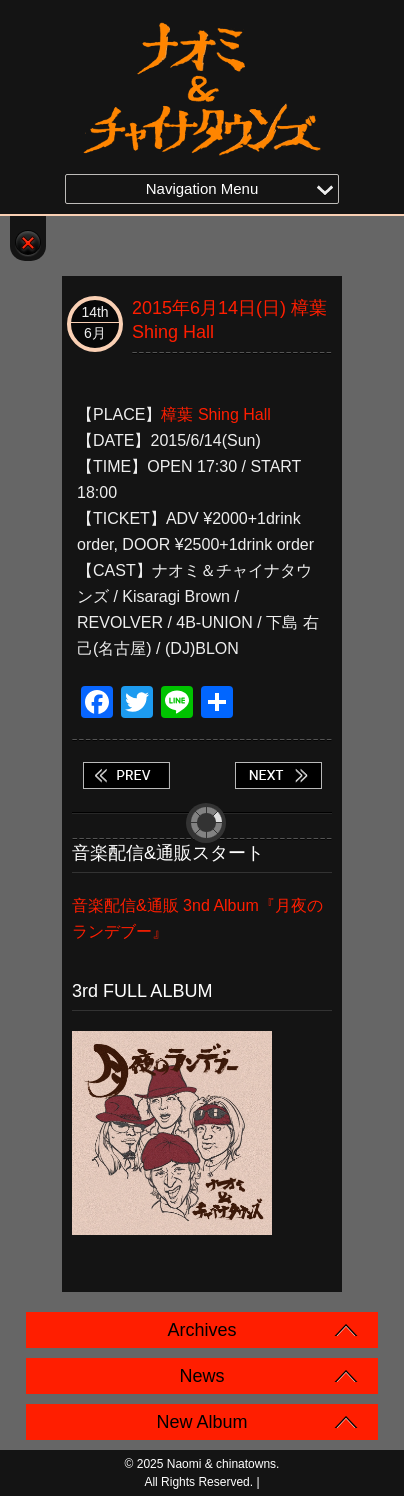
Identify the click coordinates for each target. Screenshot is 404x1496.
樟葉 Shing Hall (215, 414)
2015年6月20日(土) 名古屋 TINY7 (278, 775)
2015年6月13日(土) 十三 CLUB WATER (126, 775)
